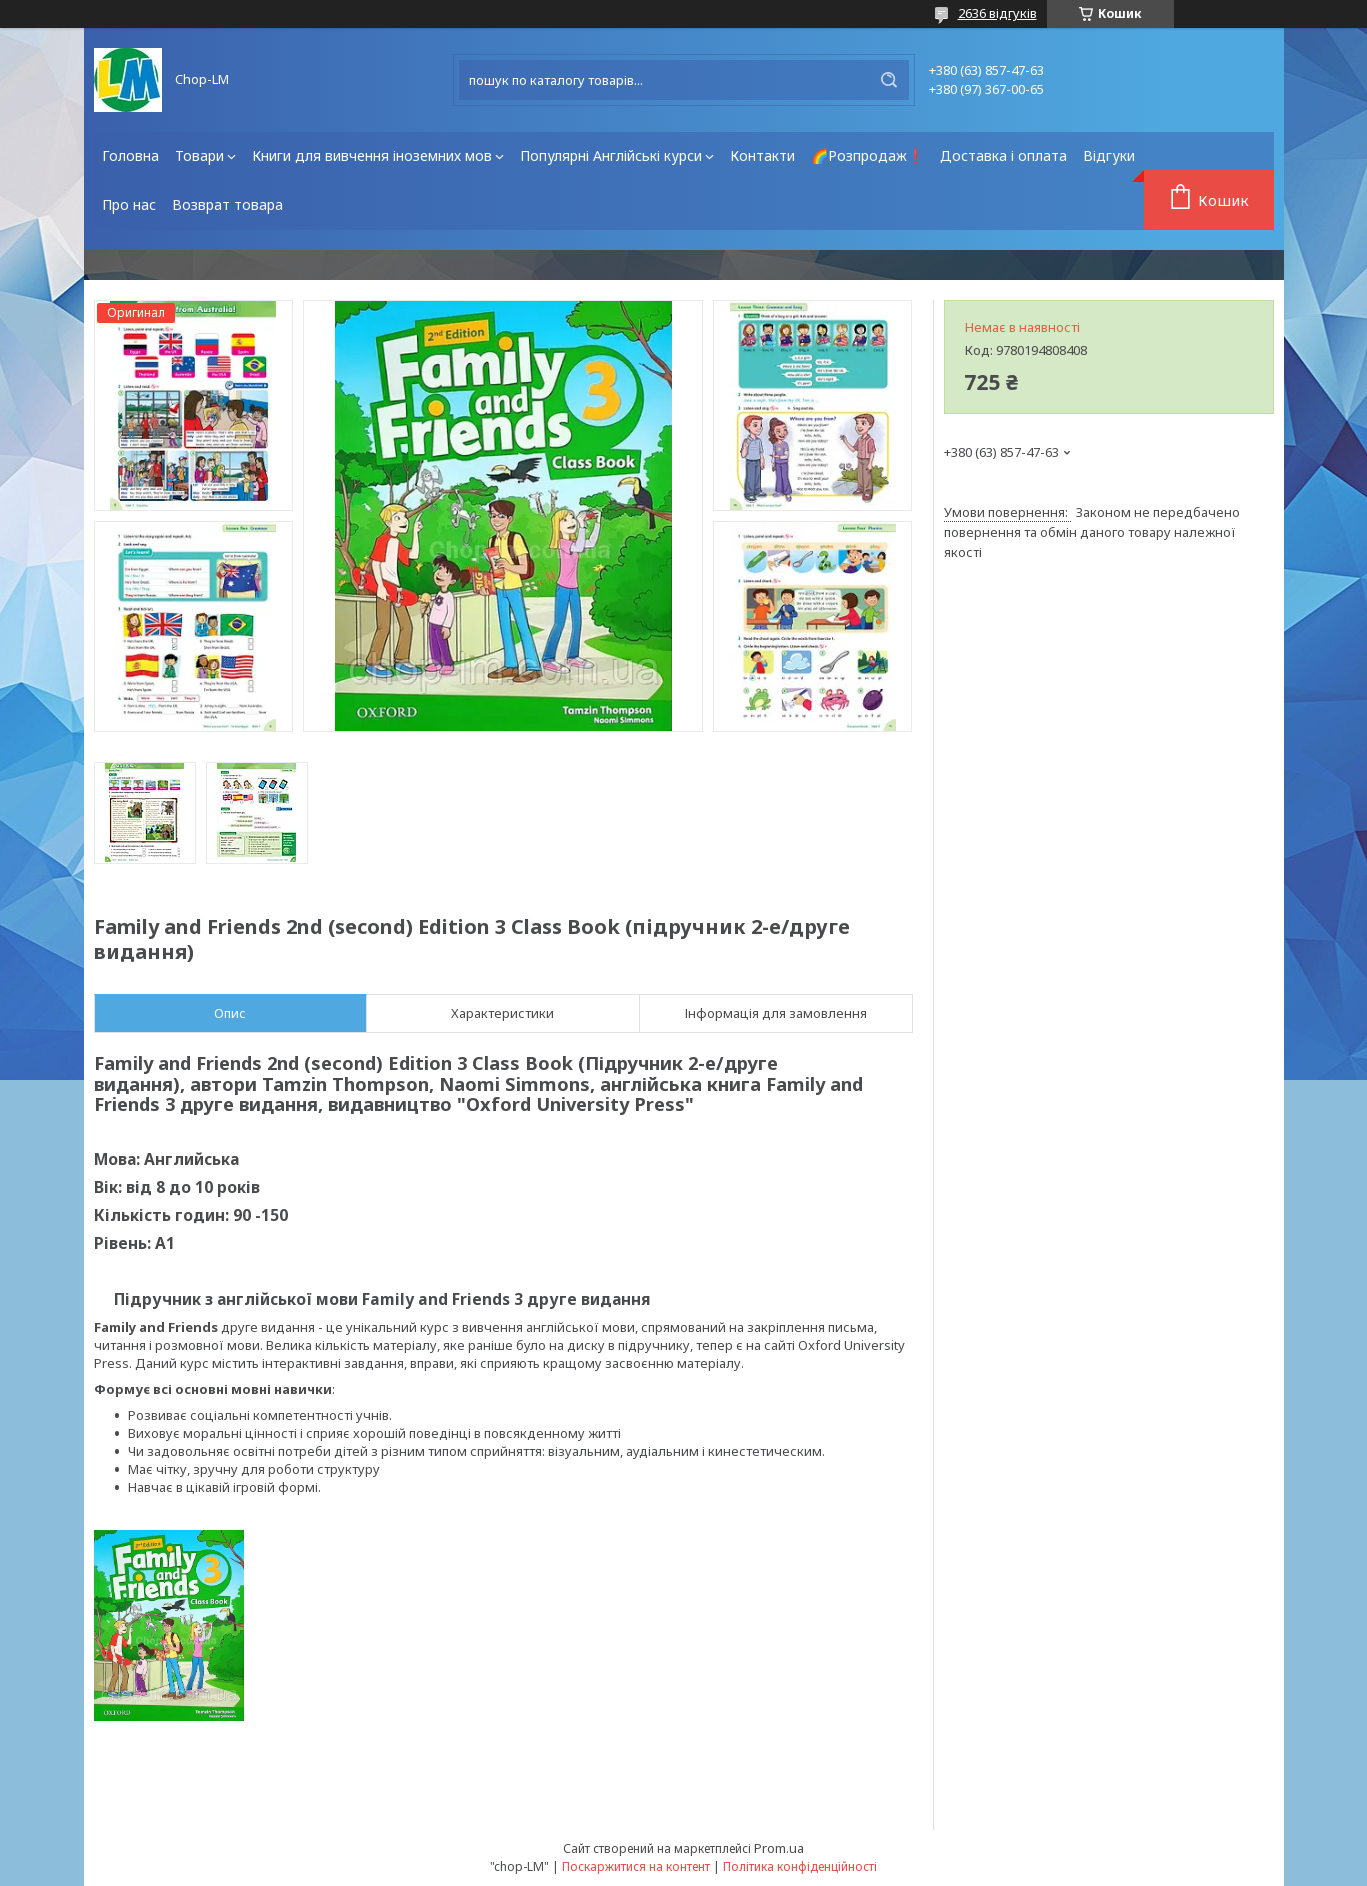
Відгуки (1109, 155)
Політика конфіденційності (800, 1866)
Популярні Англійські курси (611, 155)
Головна (130, 155)
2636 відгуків (997, 13)
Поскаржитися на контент (636, 1866)
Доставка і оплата (1003, 155)
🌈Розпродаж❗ (867, 155)
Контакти (762, 155)
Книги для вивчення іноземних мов (372, 155)
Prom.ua (779, 1848)
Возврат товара (227, 204)
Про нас (129, 204)
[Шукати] (889, 80)
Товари (199, 155)
